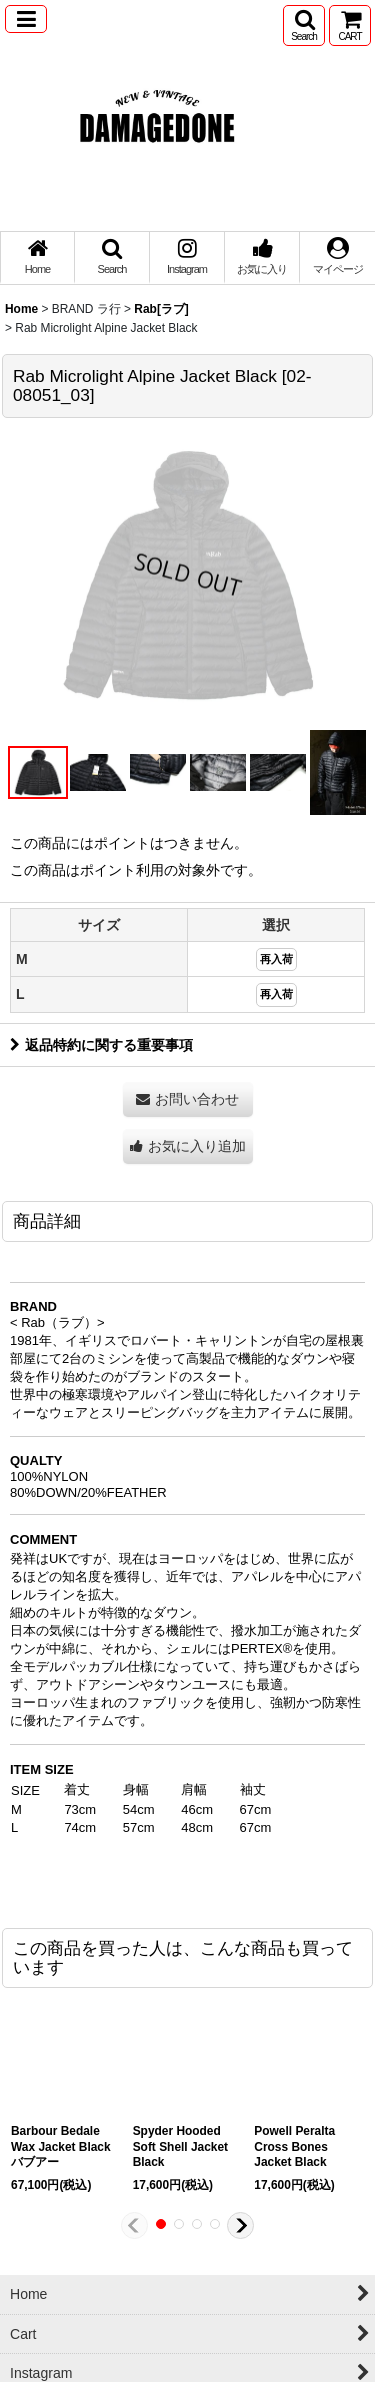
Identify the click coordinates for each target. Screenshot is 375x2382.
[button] (26, 19)
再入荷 (276, 959)
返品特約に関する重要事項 (101, 1045)
